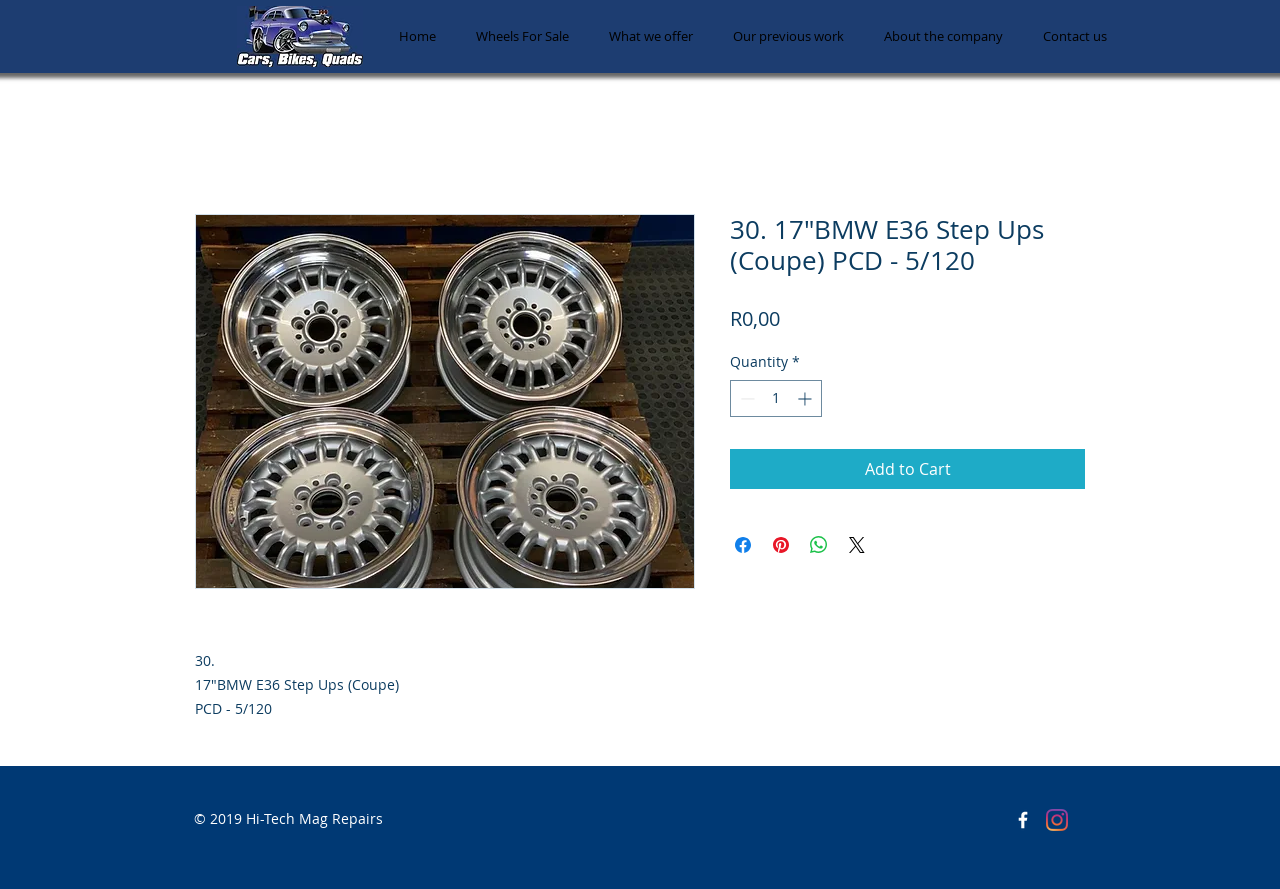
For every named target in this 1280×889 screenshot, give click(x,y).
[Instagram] (1057, 820)
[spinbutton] (776, 398)
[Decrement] (745, 398)
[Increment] (806, 398)
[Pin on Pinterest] (781, 545)
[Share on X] (857, 545)
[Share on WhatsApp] (819, 545)
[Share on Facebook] (743, 545)
